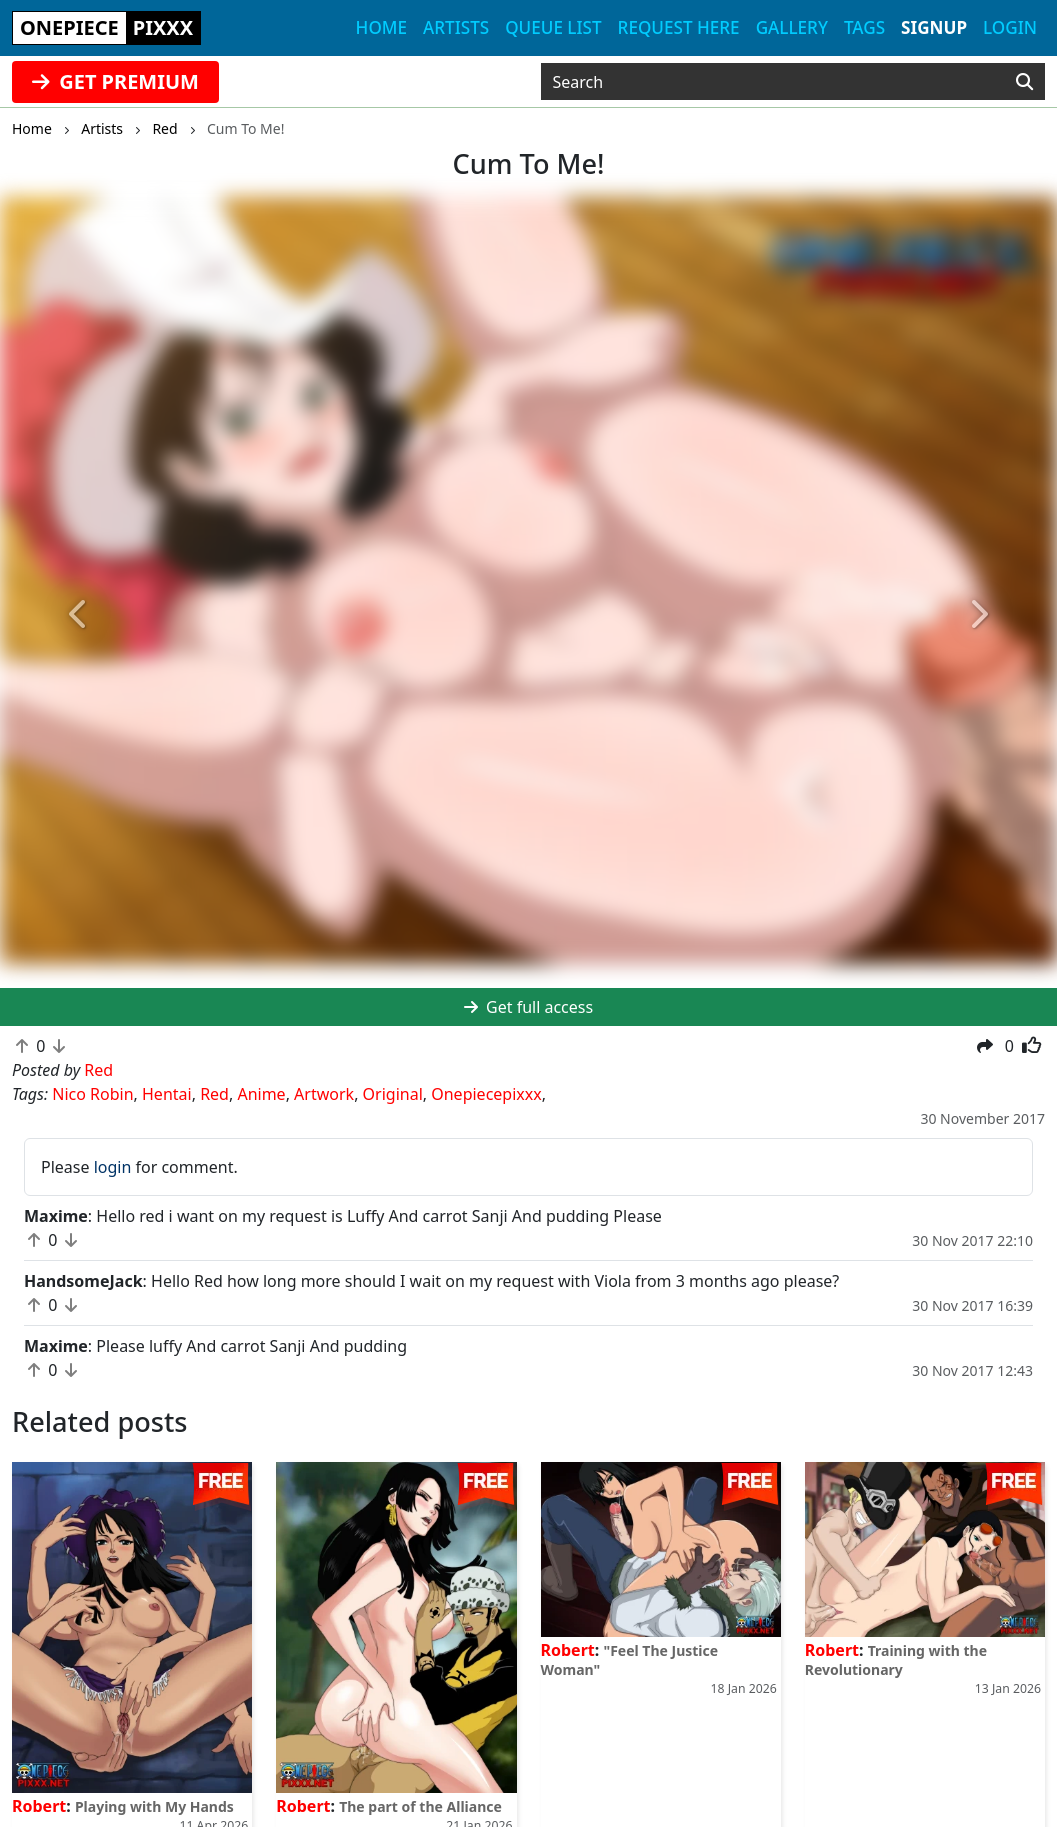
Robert (39, 1806)
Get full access (528, 1007)
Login (1010, 27)
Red (214, 1094)
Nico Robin (92, 1094)
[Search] (1024, 82)
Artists (456, 27)
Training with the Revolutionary (896, 1660)
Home (381, 27)
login (113, 1167)
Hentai (167, 1094)
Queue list (553, 27)
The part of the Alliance (420, 1806)
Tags (864, 27)
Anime (261, 1094)
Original (393, 1094)
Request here (679, 27)
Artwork (324, 1094)
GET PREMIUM (115, 81)
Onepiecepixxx (486, 1094)
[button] (79, 615)
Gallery (792, 27)
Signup (934, 27)
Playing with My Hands (154, 1806)
